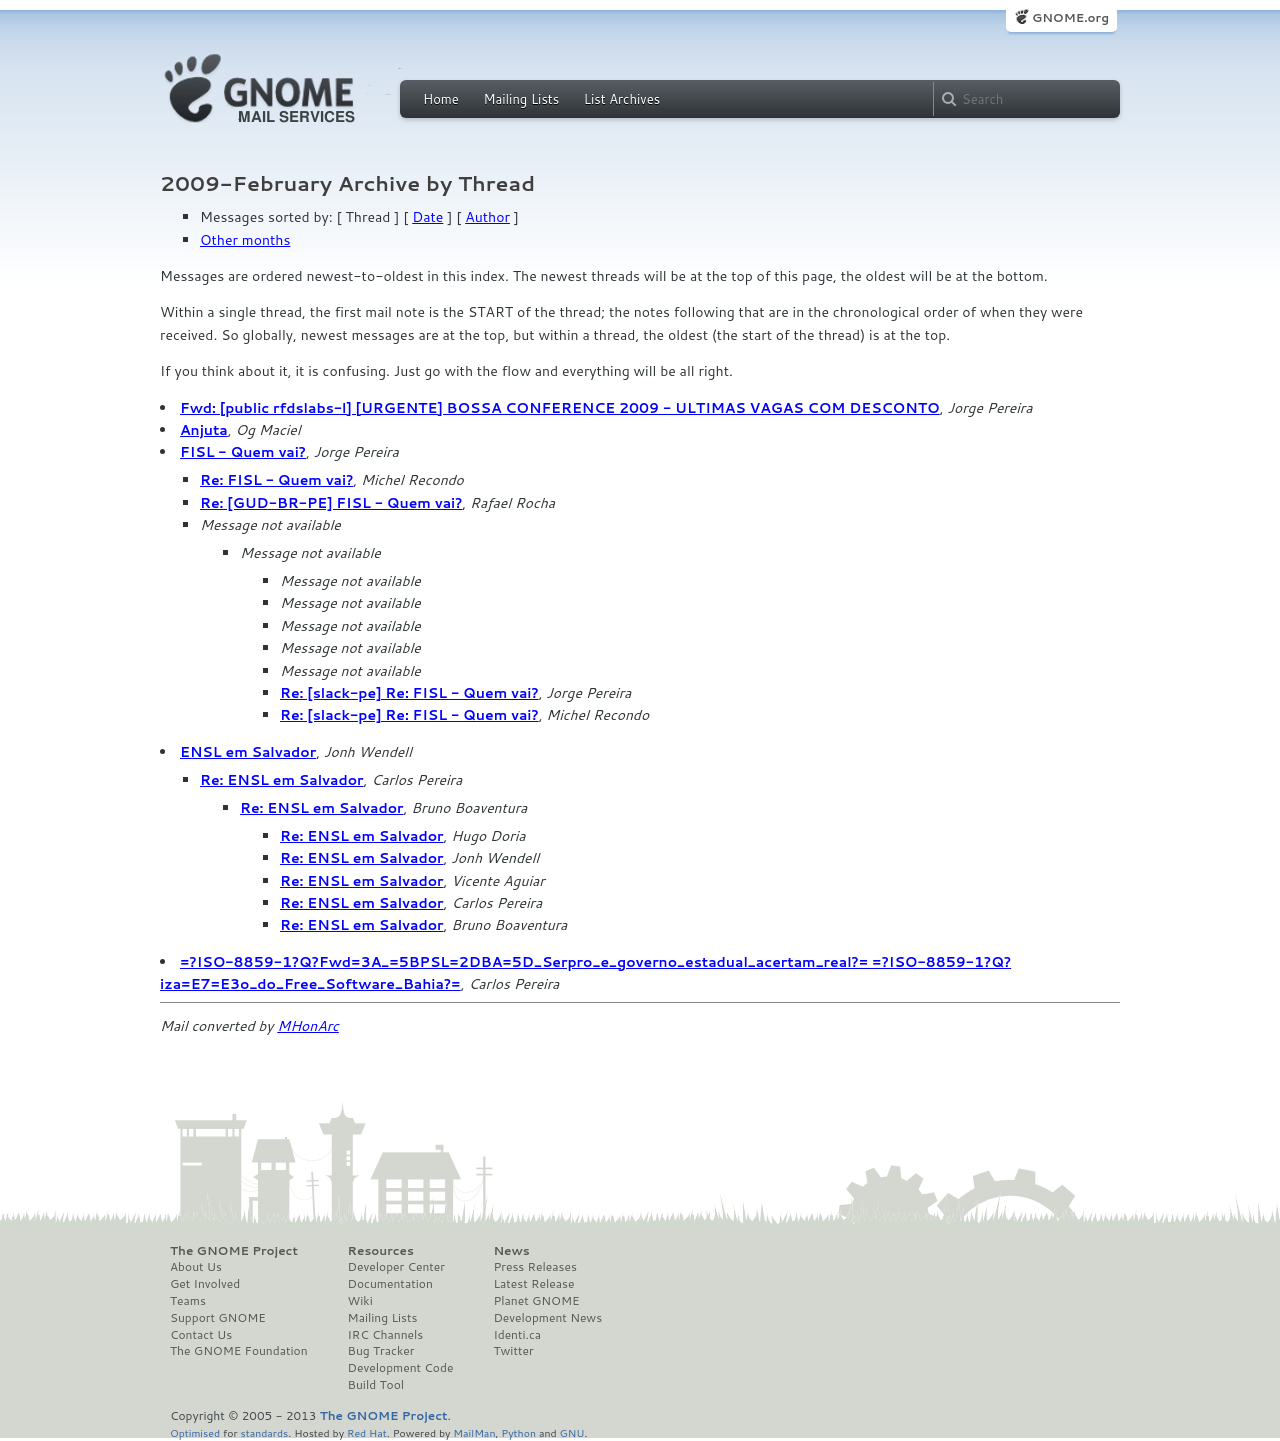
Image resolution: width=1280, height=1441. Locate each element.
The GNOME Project (234, 1251)
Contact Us (201, 1335)
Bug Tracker (381, 1351)
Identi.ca (517, 1335)
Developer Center (396, 1267)
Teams (188, 1301)
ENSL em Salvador (248, 752)
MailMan (474, 1432)
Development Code (401, 1368)
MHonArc (308, 1026)
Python (518, 1432)
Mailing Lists (521, 99)
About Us (196, 1267)
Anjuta (204, 430)
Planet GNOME (536, 1301)
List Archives (622, 99)
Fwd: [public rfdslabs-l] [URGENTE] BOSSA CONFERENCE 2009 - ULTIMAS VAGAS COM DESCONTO (560, 408)
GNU (572, 1432)
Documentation (390, 1284)
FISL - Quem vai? (243, 452)
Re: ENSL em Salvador (282, 780)
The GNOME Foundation (239, 1351)
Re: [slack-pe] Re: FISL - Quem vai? (409, 693)
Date (427, 217)
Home (441, 99)
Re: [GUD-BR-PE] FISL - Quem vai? (331, 503)
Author (487, 217)
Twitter (513, 1351)
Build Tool (376, 1385)
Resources (381, 1251)
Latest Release (533, 1284)
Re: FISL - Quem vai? (276, 480)
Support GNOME (218, 1318)
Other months (245, 240)
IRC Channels (386, 1335)
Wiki (360, 1301)
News (511, 1251)
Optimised (195, 1432)
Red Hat (367, 1432)
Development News (547, 1318)
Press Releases (534, 1267)
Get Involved (205, 1284)
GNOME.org (1070, 17)
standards (264, 1432)
